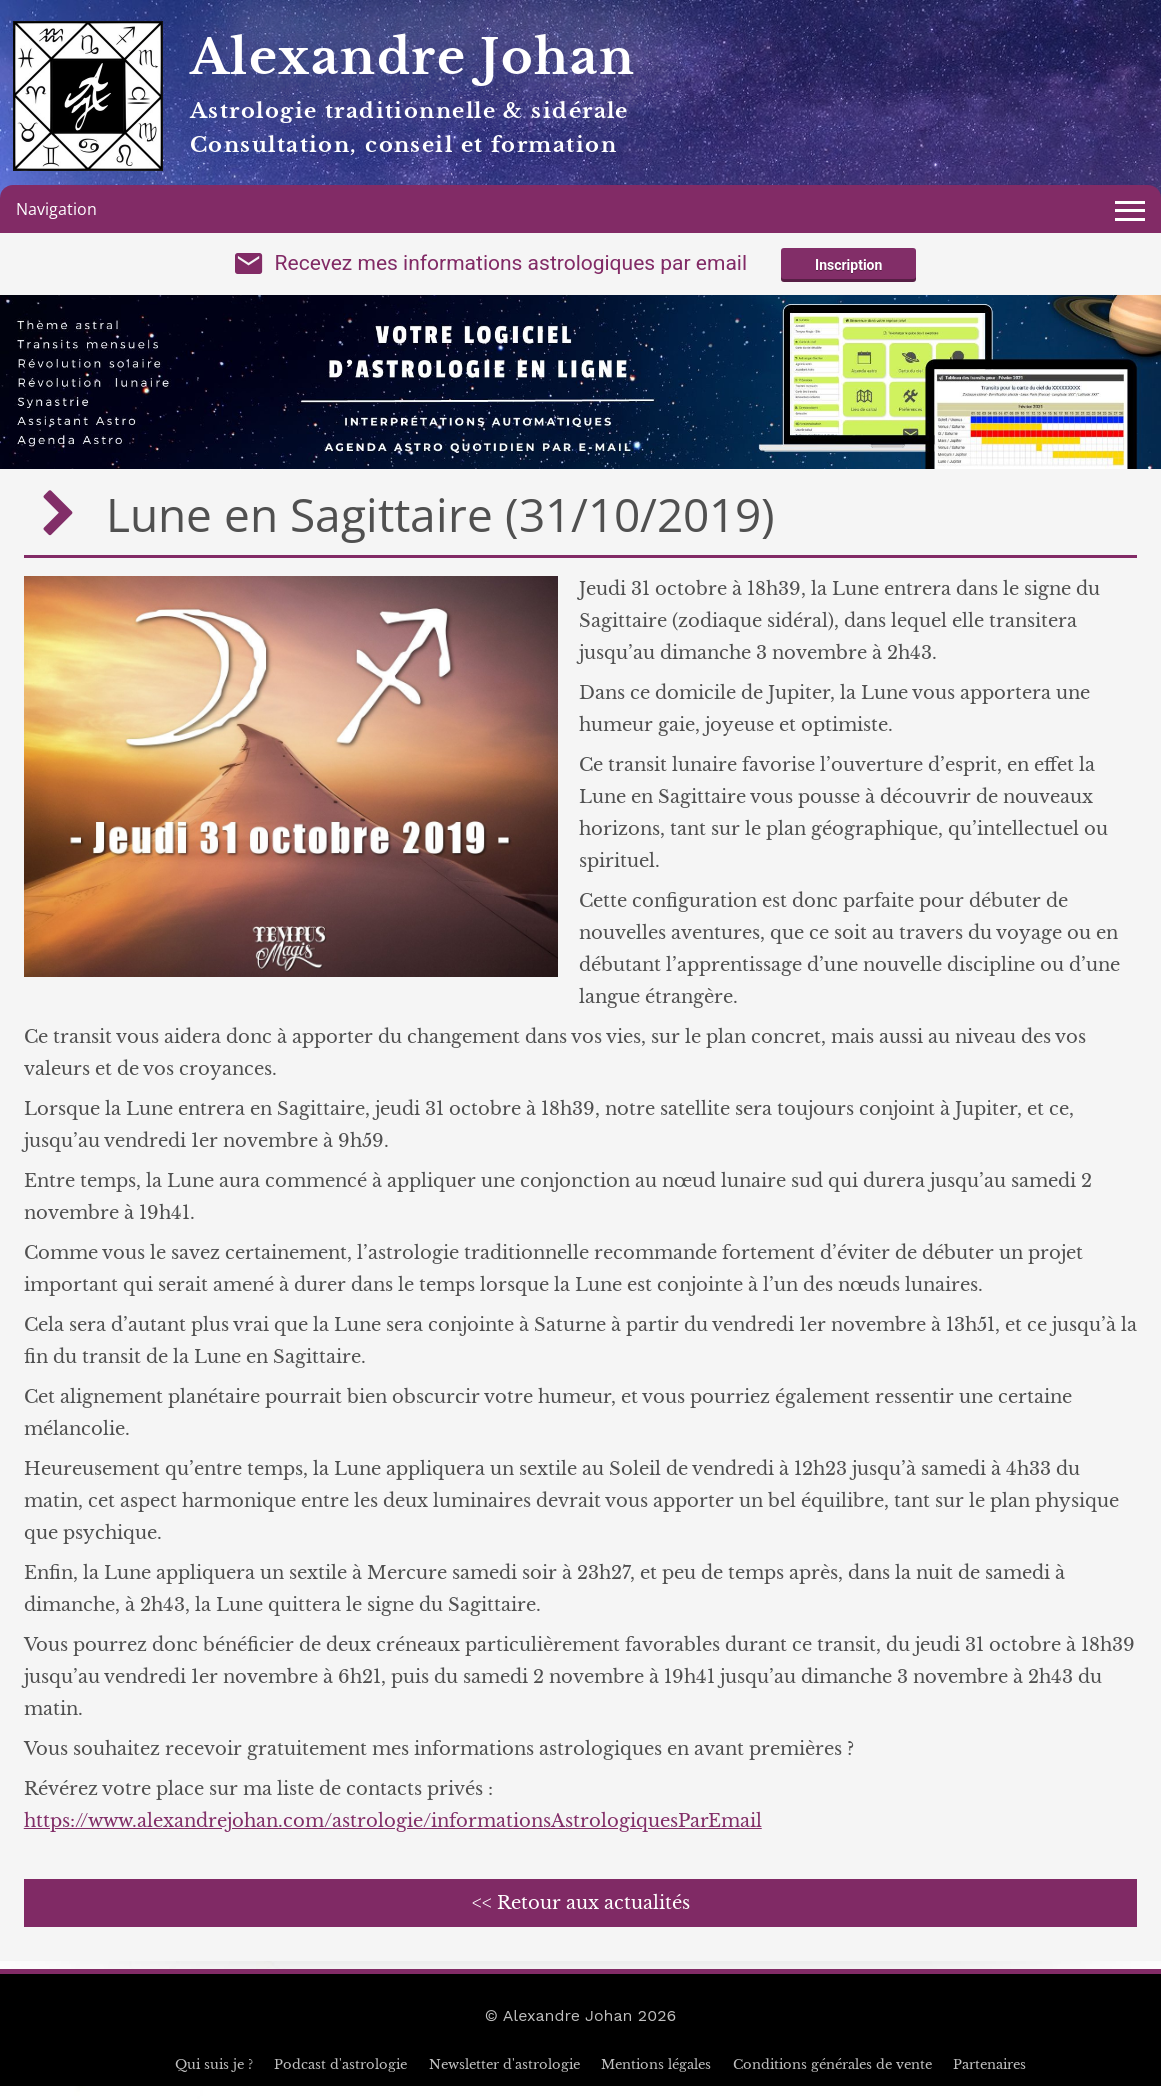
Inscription (848, 272)
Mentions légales (656, 2077)
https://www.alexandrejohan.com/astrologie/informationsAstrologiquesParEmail (393, 1834)
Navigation (56, 209)
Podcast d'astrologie (340, 2077)
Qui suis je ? (214, 2077)
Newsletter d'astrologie (504, 2077)
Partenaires (989, 2077)
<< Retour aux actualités (581, 1916)
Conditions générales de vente (832, 2077)
